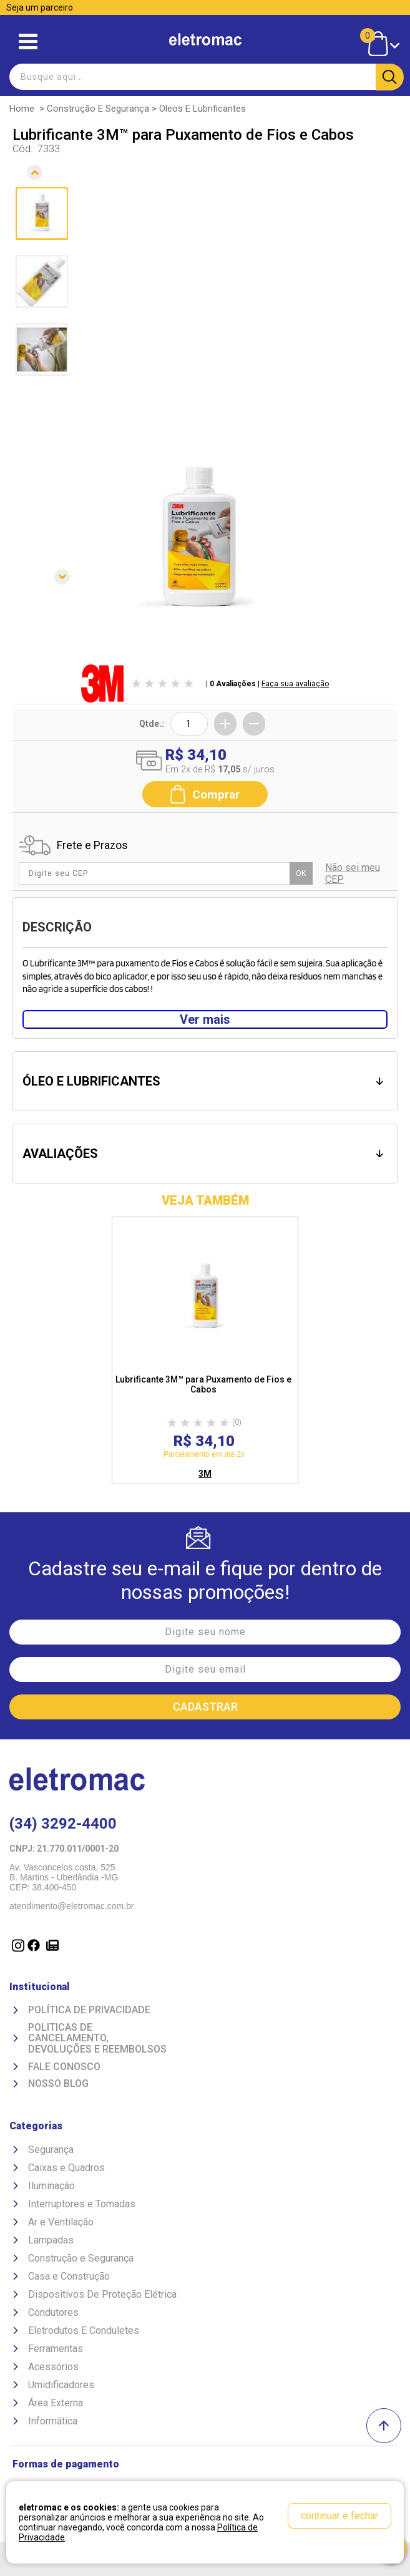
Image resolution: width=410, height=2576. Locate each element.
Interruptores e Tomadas (81, 2204)
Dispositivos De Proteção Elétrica (102, 2294)
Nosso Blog (58, 2083)
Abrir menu (28, 41)
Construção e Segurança (98, 108)
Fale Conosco (64, 2067)
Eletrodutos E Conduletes (83, 2330)
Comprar (205, 794)
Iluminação (51, 2186)
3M (205, 1474)
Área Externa (55, 2403)
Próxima (36, 589)
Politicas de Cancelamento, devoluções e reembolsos (97, 2038)
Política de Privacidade (89, 2010)
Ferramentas (55, 2349)
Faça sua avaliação (295, 683)
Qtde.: (151, 724)
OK (301, 873)
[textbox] (205, 77)
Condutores (53, 2312)
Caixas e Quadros (66, 2168)
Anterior (36, 169)
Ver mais (205, 1019)
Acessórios (53, 2367)
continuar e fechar (339, 2516)
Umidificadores (61, 2385)
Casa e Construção (69, 2276)
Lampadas (51, 2240)
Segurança (51, 2150)
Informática (52, 2421)
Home (21, 108)
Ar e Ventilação (61, 2222)
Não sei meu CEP (352, 873)
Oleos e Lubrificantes (202, 108)
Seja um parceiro (39, 7)
